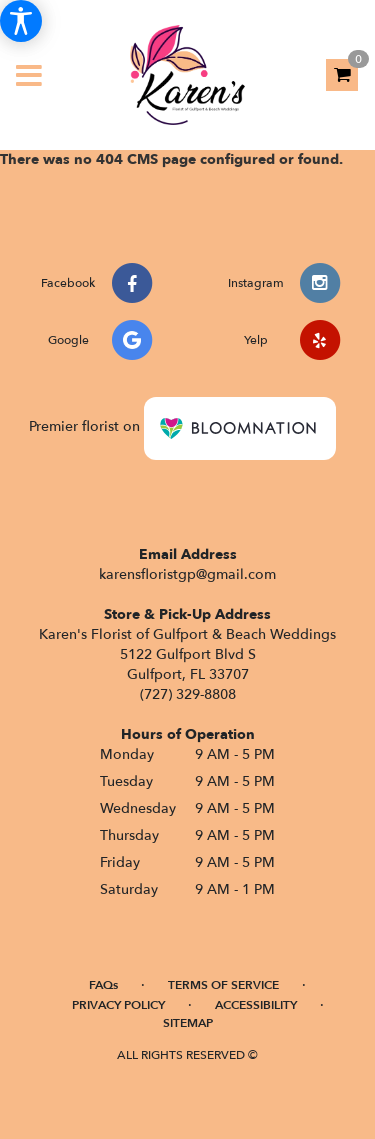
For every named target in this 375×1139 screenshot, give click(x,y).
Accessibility (256, 1005)
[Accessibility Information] (21, 21)
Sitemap (188, 1023)
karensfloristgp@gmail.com (187, 574)
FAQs (103, 985)
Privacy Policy (118, 1005)
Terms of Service (223, 985)
